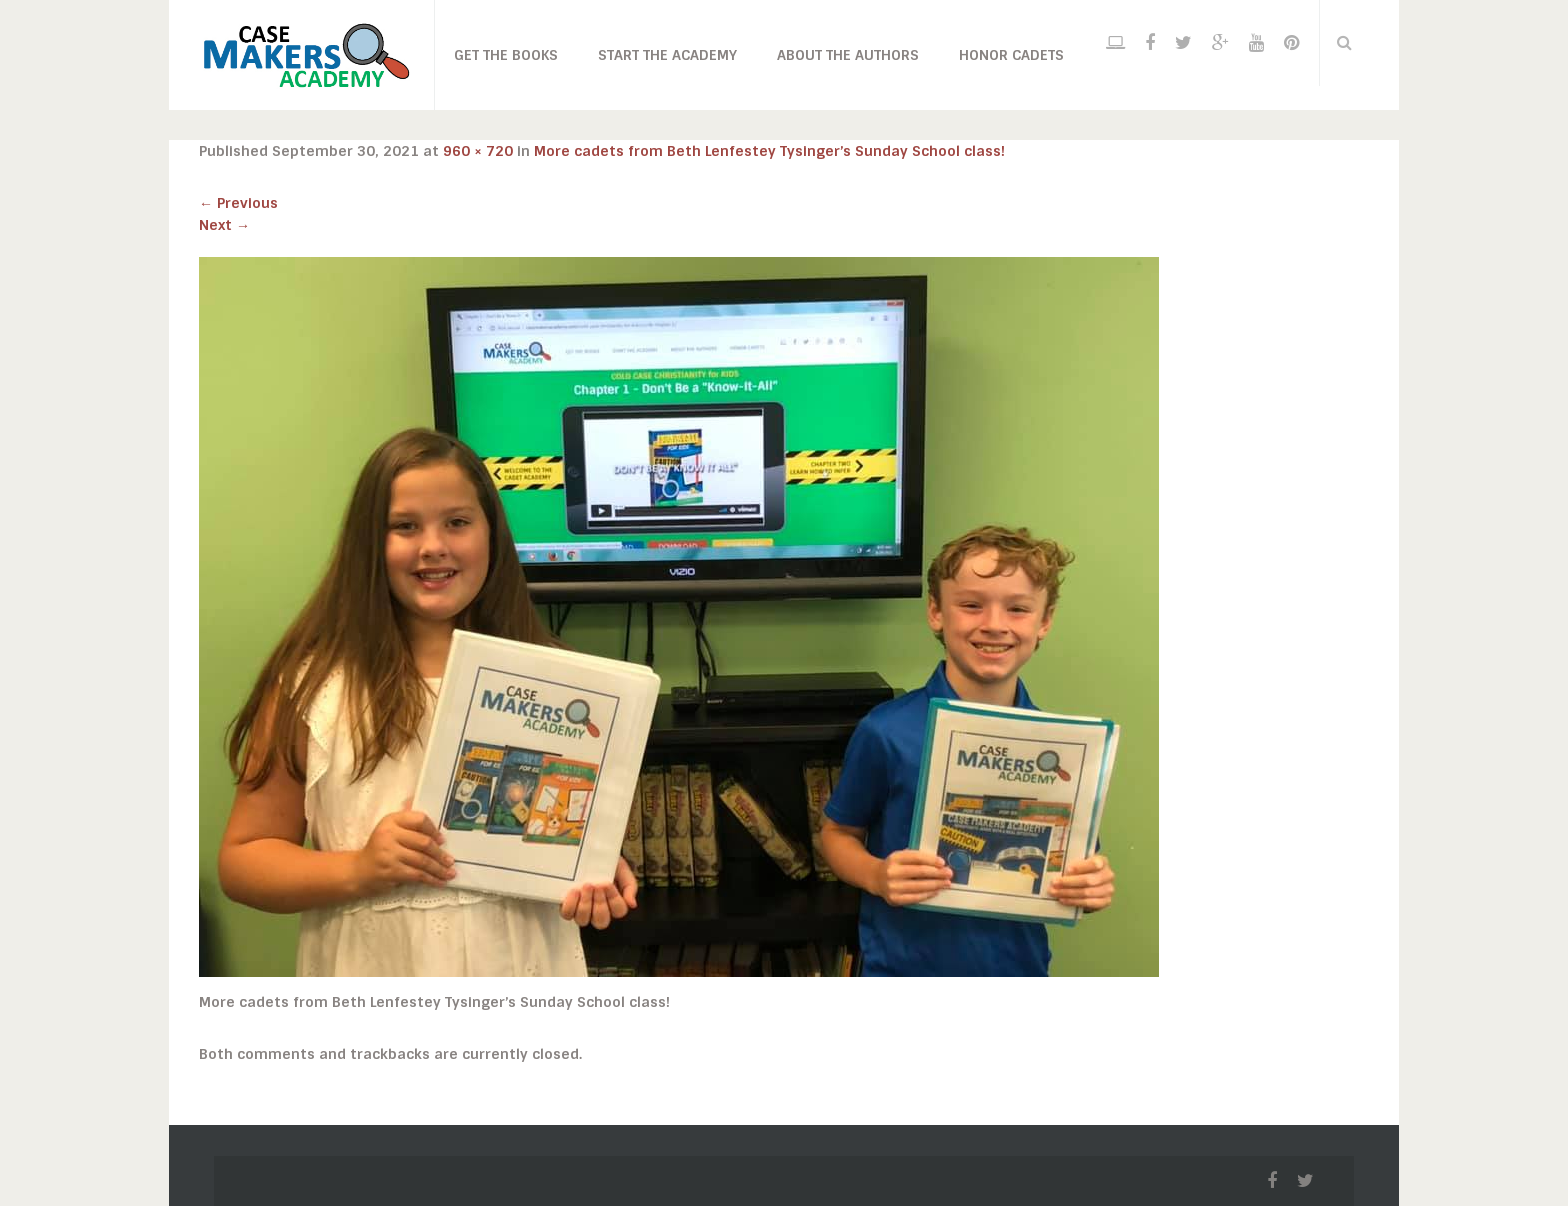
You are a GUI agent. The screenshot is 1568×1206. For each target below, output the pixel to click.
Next (224, 225)
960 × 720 (478, 151)
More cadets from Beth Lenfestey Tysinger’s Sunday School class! (769, 151)
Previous (238, 203)
